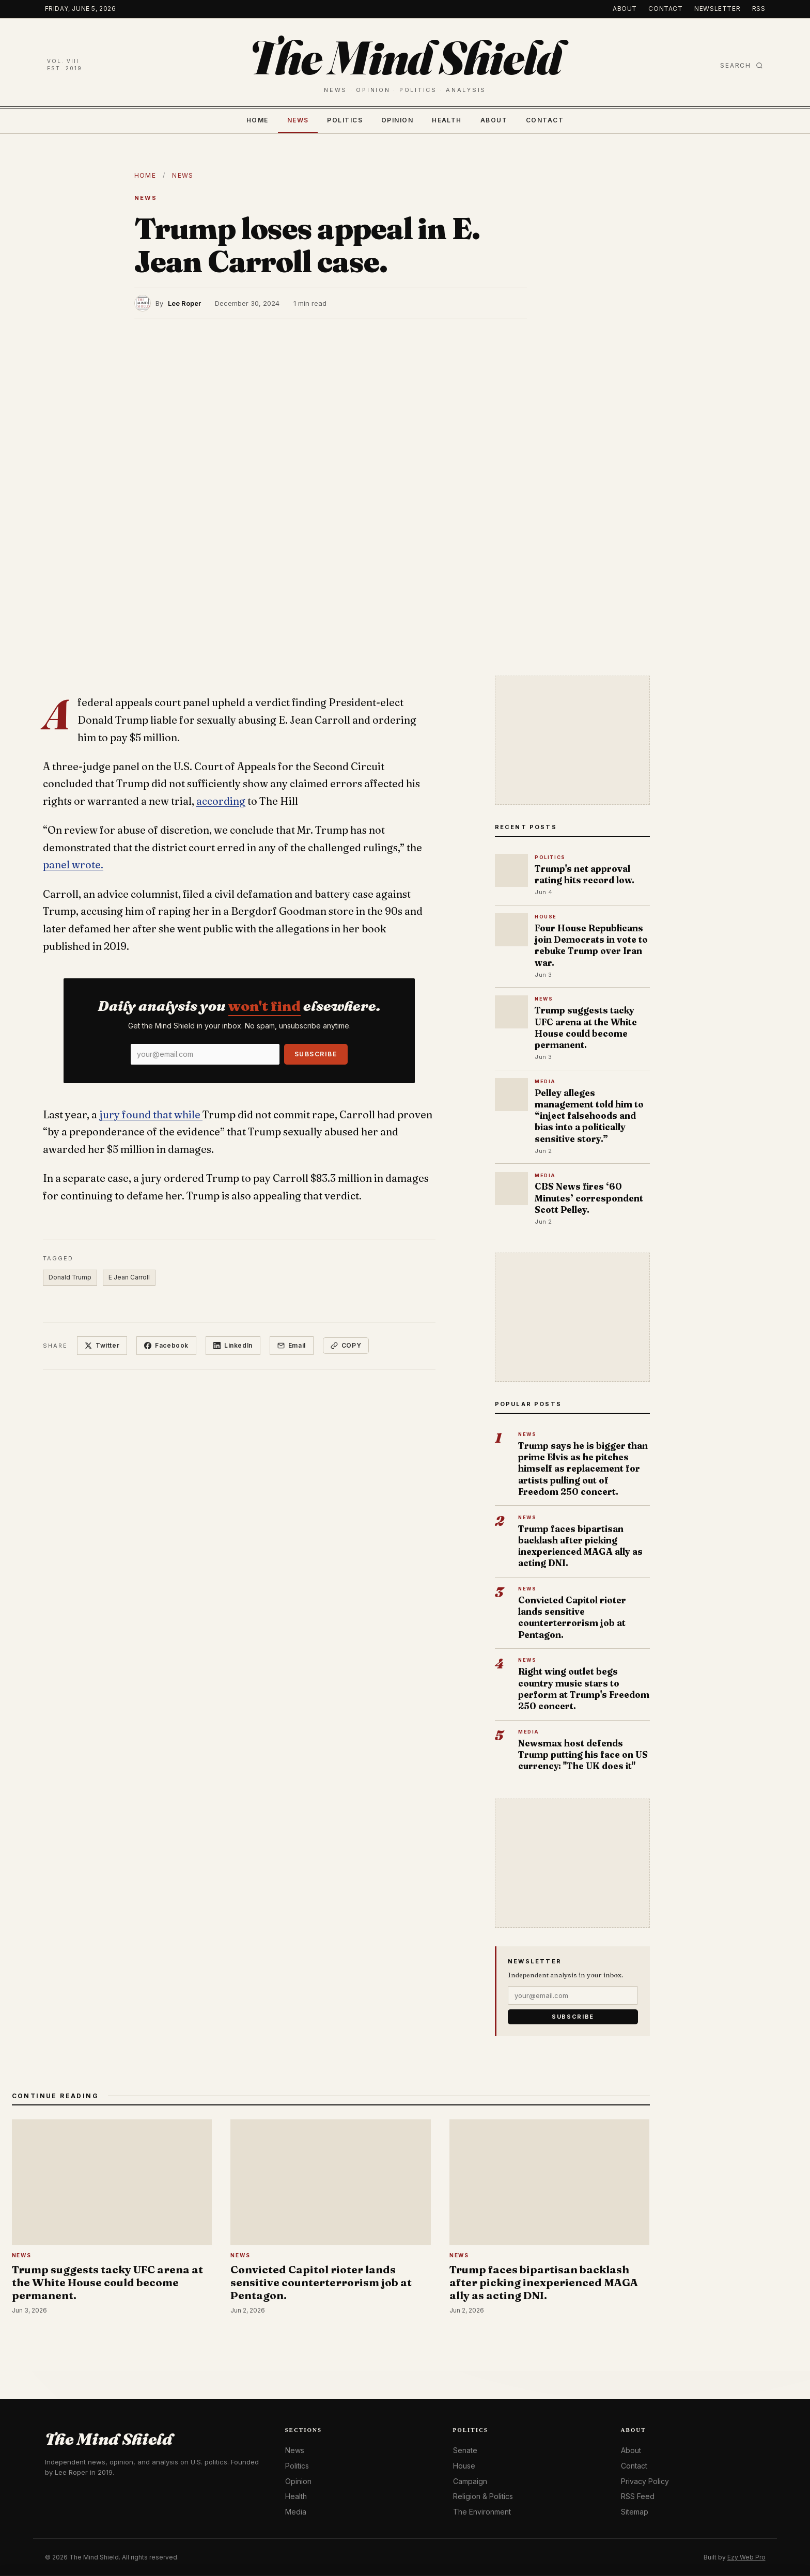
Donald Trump (70, 1277)
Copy (346, 1345)
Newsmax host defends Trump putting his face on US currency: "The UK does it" (583, 1754)
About (625, 8)
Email (291, 1345)
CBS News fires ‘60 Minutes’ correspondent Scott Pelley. (589, 1197)
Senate (465, 2450)
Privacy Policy (645, 2481)
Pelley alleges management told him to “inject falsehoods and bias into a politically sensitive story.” (589, 1115)
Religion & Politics (483, 2496)
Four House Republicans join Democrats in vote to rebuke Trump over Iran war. (591, 945)
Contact (665, 8)
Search (741, 65)
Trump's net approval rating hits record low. (584, 874)
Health (447, 120)
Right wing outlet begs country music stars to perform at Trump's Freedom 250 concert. (583, 1688)
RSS (759, 8)
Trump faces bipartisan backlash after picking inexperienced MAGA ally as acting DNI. (580, 1546)
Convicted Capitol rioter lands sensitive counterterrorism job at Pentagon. (572, 1617)
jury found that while (150, 1115)
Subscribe (315, 1054)
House (464, 2465)
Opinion (397, 120)
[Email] (205, 1054)
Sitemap (634, 2511)
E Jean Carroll (129, 1277)
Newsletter (717, 8)
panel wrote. (73, 864)
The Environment (482, 2511)
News (298, 120)
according (220, 801)
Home (257, 120)
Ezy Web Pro (746, 2557)
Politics (345, 120)
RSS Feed (638, 2496)
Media (295, 2511)
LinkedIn (233, 1345)
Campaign (470, 2481)
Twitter (102, 1345)
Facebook (166, 1345)
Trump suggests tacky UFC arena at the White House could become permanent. (586, 1027)
